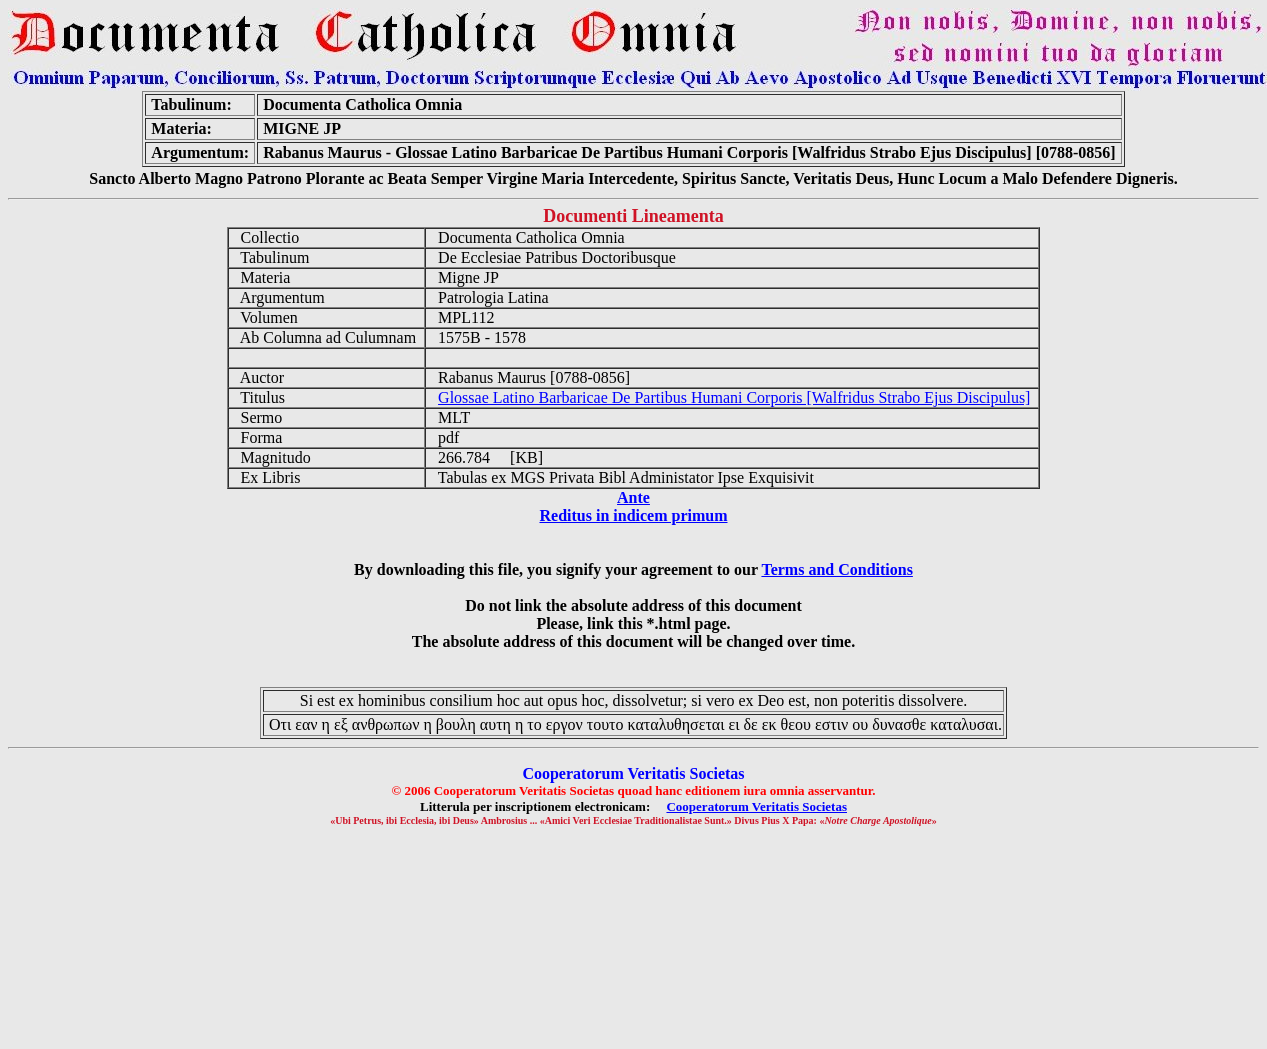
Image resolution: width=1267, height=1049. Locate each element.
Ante (633, 497)
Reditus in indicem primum (633, 515)
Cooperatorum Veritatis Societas (756, 806)
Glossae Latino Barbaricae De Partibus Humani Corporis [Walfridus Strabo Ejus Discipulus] (734, 397)
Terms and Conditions (836, 569)
